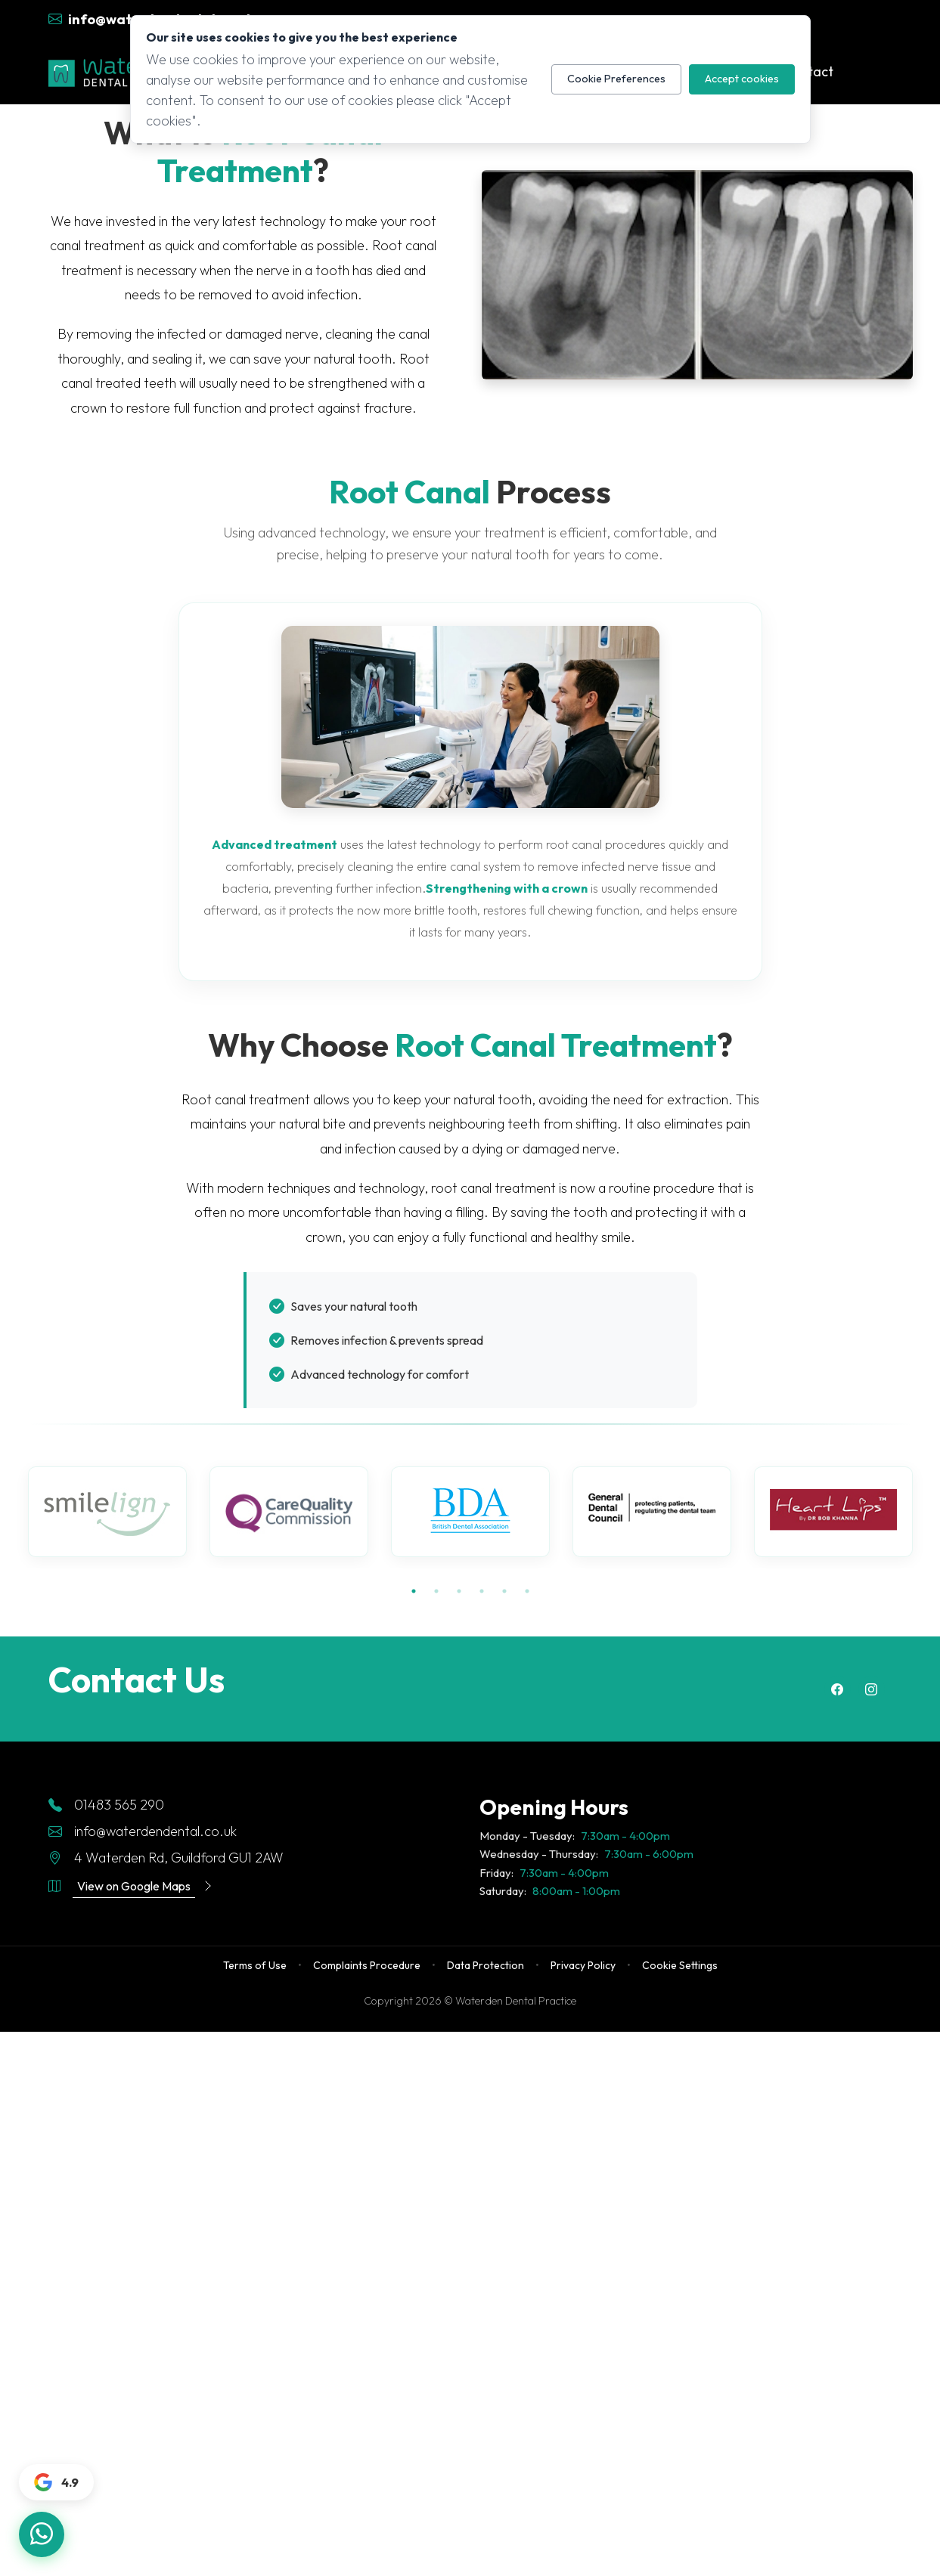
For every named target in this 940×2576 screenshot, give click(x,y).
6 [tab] (527, 1591)
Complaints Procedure (366, 1965)
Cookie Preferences (616, 78)
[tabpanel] (107, 1511)
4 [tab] (481, 1591)
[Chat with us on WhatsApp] (41, 2534)
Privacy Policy (583, 1965)
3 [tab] (459, 1591)
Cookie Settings (680, 1965)
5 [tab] (504, 1591)
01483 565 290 (106, 1804)
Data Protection (485, 1965)
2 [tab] (436, 1591)
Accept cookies (742, 78)
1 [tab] (413, 1591)
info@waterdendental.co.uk (142, 1831)
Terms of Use (255, 1965)
